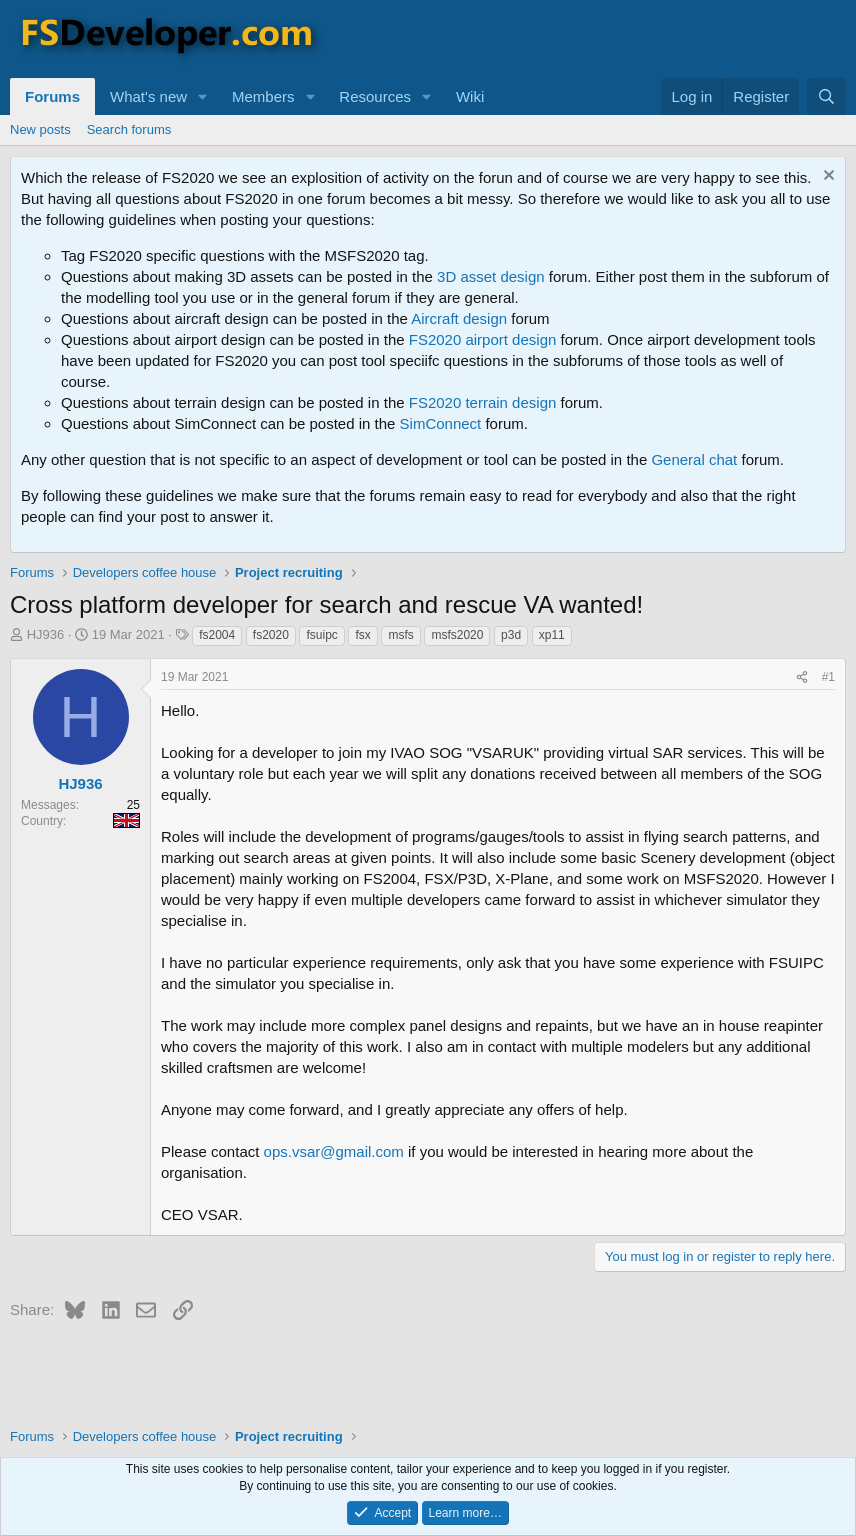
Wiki (470, 96)
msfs (400, 635)
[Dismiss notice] (826, 177)
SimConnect (441, 423)
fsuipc (321, 635)
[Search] (826, 96)
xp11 (552, 635)
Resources (375, 96)
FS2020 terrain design (483, 402)
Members (263, 96)
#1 (828, 677)
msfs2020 (457, 635)
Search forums (129, 129)
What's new (148, 96)
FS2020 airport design (483, 339)
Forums (52, 96)
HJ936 (46, 634)
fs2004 (217, 635)
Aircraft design (459, 318)
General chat (694, 459)
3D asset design (491, 276)
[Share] (802, 677)
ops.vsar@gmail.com (334, 1151)
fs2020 (271, 635)
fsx (362, 635)
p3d (511, 635)
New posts (40, 129)
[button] (203, 96)
